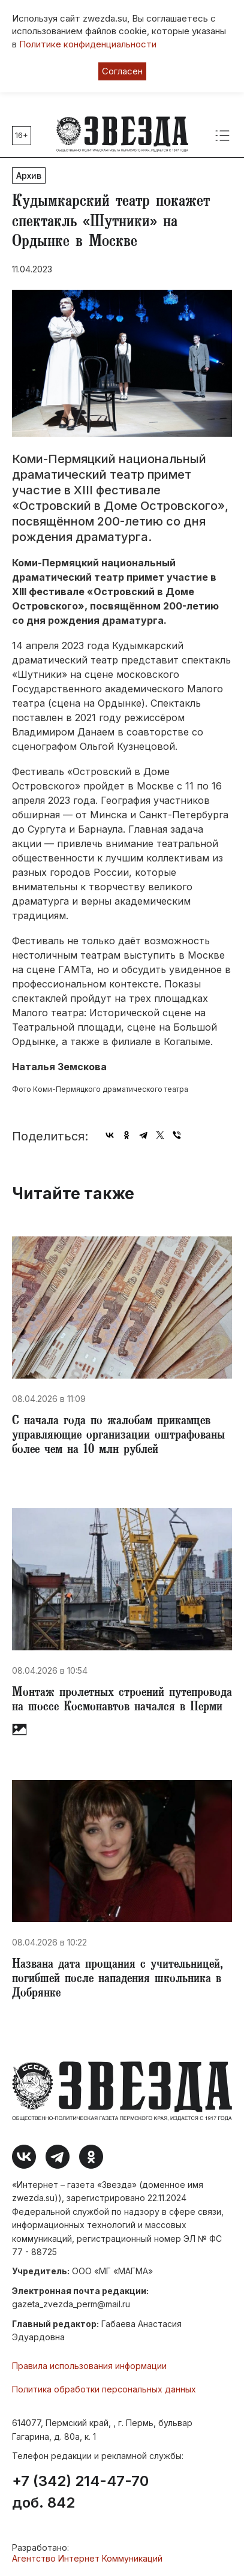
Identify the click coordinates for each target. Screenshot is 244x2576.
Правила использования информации (89, 2366)
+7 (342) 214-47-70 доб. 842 (80, 2492)
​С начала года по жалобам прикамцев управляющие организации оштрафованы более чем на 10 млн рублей (118, 1436)
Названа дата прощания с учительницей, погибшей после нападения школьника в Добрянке (117, 1979)
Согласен (122, 71)
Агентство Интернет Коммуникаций (87, 2558)
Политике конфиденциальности (87, 44)
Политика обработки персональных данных (104, 2389)
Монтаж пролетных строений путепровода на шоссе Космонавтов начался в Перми (122, 1700)
